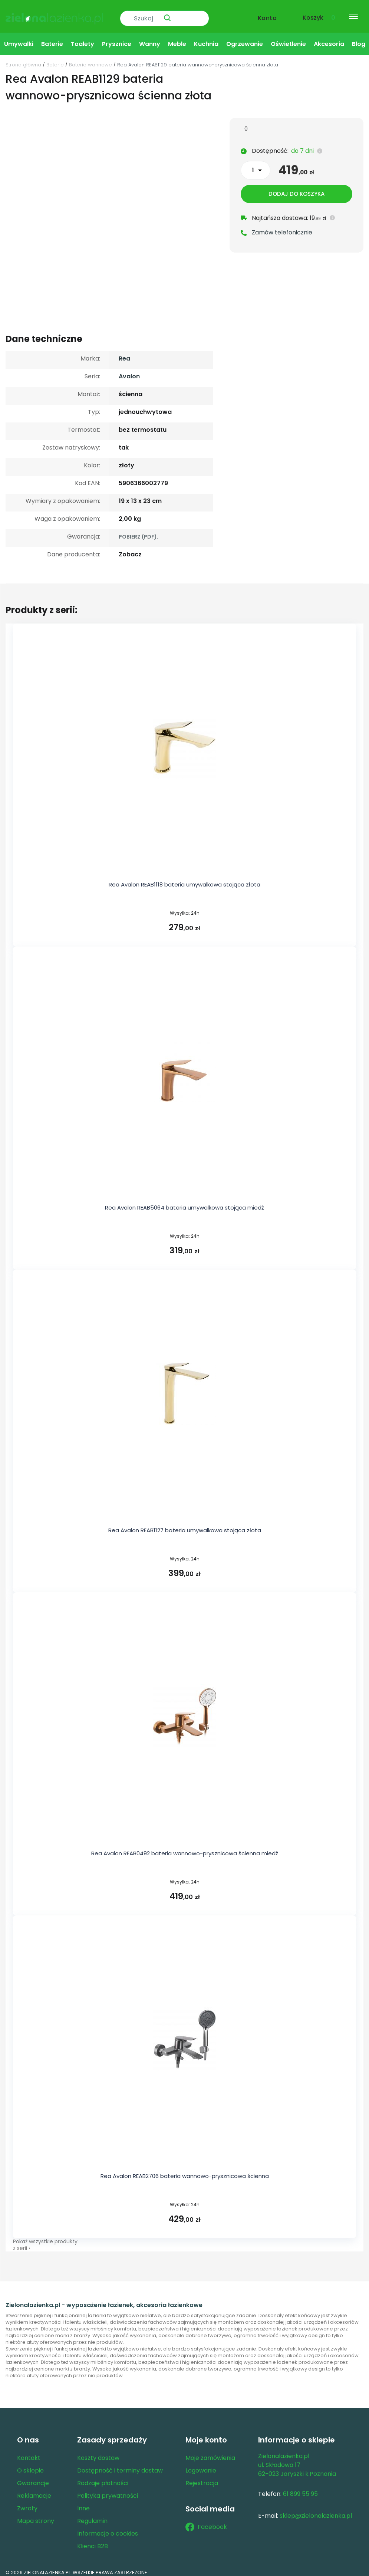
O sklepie (30, 2465)
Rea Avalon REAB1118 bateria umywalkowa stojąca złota (184, 879)
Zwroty (27, 2502)
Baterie (52, 38)
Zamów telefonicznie (282, 228)
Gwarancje (33, 2477)
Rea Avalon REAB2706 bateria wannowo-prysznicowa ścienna (185, 2170)
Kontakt (28, 2452)
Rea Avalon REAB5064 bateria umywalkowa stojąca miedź (184, 1201)
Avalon (129, 370)
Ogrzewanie (244, 38)
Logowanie (200, 2465)
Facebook (206, 2521)
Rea (124, 353)
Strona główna (23, 59)
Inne (83, 2502)
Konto (267, 13)
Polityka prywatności (107, 2490)
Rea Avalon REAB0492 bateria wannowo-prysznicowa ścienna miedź (184, 1847)
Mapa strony (35, 2515)
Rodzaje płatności (102, 2477)
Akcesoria (329, 38)
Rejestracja (201, 2477)
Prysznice (116, 38)
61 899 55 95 (300, 2488)
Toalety (82, 38)
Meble (177, 38)
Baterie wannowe (90, 59)
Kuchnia (206, 38)
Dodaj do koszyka (296, 190)
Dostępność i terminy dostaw (120, 2465)
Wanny (149, 38)
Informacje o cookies (107, 2528)
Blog (358, 38)
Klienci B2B (92, 2540)
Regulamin (92, 2515)
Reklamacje (34, 2490)
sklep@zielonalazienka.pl (316, 2510)
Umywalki (18, 38)
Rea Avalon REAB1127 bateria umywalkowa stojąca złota (184, 1525)
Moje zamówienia (210, 2452)
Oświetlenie (288, 38)
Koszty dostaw (98, 2452)
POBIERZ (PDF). (138, 531)
